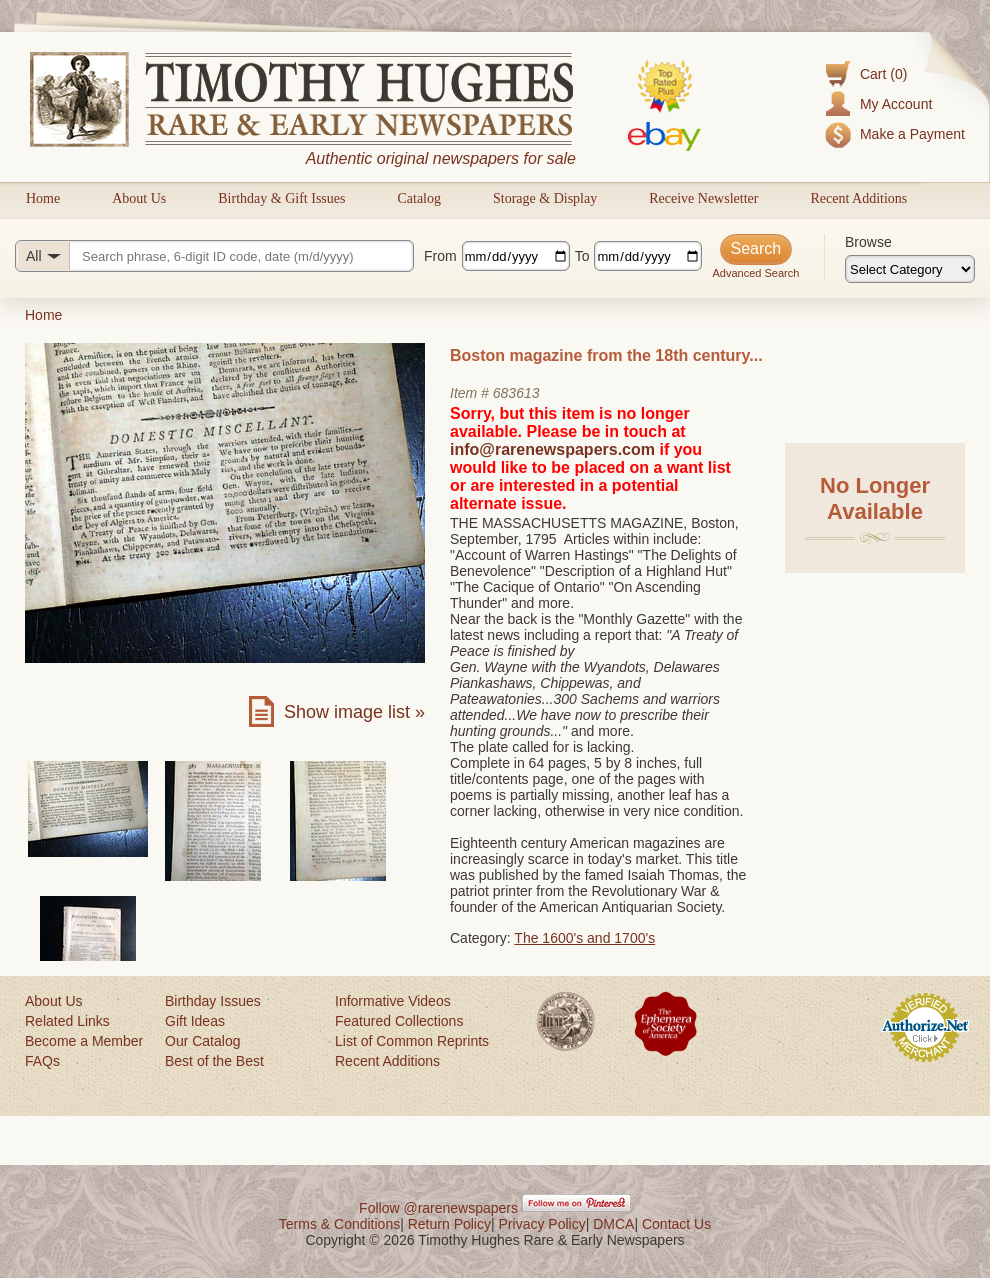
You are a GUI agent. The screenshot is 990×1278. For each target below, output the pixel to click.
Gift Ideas (195, 1021)
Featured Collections (399, 1021)
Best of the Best (214, 1061)
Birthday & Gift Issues (281, 198)
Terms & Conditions (339, 1224)
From (440, 256)
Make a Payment (912, 134)
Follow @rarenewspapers (438, 1208)
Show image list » (354, 712)
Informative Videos (393, 1001)
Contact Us (676, 1224)
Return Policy (449, 1224)
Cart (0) (883, 74)
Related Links (67, 1021)
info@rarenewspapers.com (552, 449)
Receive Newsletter (703, 198)
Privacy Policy (542, 1224)
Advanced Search (755, 273)
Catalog (419, 198)
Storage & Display (545, 198)
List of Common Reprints (412, 1041)
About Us (139, 198)
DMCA (613, 1224)
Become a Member (84, 1041)
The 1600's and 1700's (584, 938)
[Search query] (214, 256)
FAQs (42, 1061)
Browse (868, 242)
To (582, 256)
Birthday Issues (213, 1001)
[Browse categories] (910, 269)
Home (43, 198)
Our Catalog (202, 1041)
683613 (516, 393)
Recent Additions (858, 198)
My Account (896, 104)
